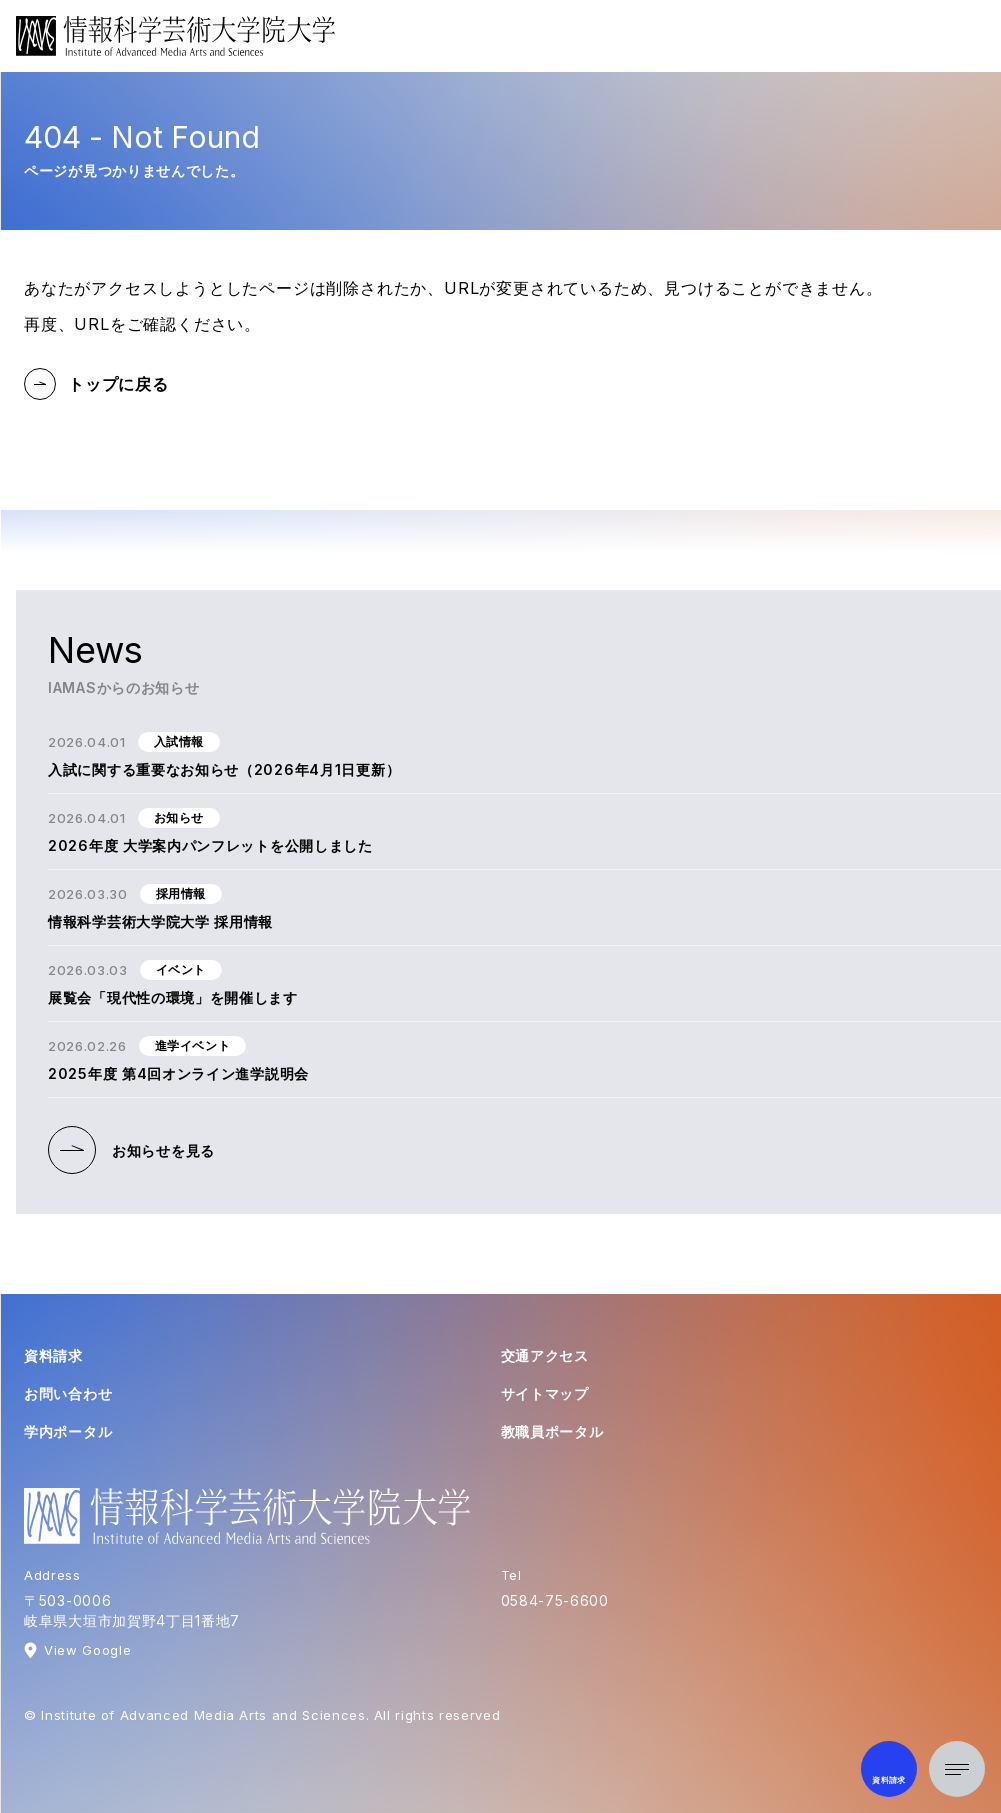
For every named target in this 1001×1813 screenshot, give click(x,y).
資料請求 (53, 1355)
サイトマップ (545, 1393)
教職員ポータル (552, 1431)
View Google (87, 1650)
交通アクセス (545, 1355)
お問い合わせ (68, 1393)
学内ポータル (68, 1431)
